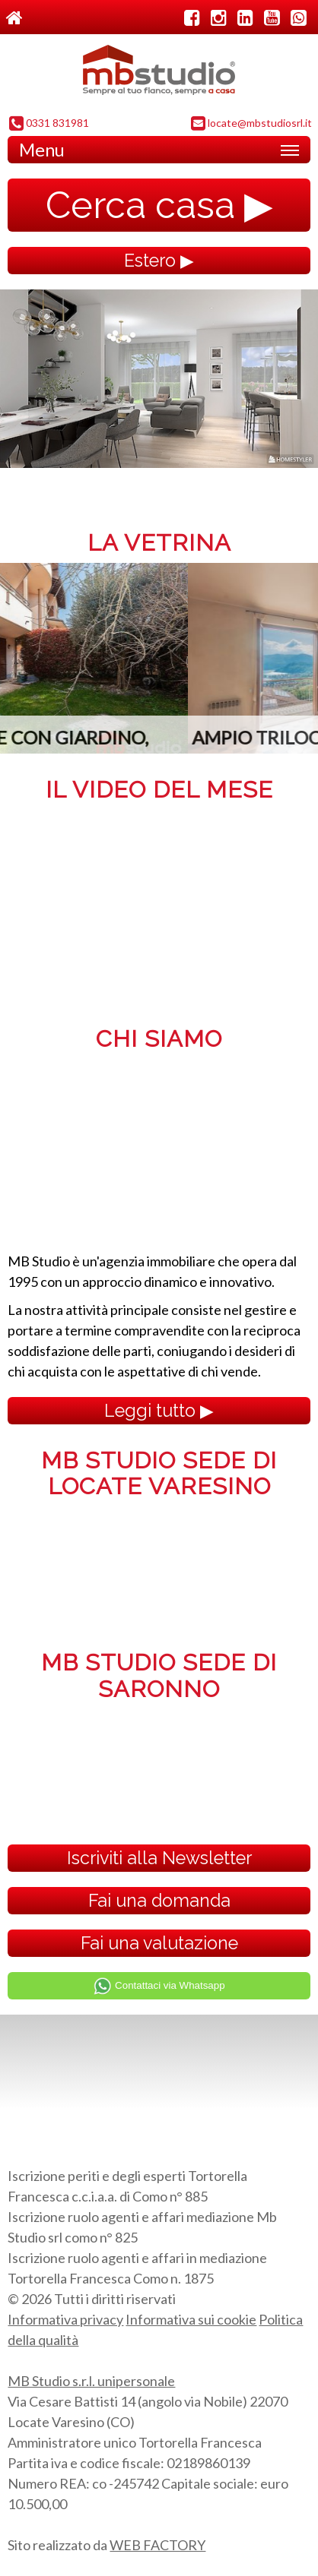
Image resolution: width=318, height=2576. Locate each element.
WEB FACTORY (157, 2544)
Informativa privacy (65, 2319)
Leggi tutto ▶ (159, 1410)
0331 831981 (49, 123)
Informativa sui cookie (191, 2319)
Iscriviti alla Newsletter (159, 1857)
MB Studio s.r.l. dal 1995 (159, 73)
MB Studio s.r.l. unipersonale (91, 2380)
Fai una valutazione (159, 1943)
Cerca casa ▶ (159, 204)
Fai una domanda (159, 1900)
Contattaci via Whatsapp (158, 1986)
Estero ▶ (159, 260)
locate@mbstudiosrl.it (251, 123)
